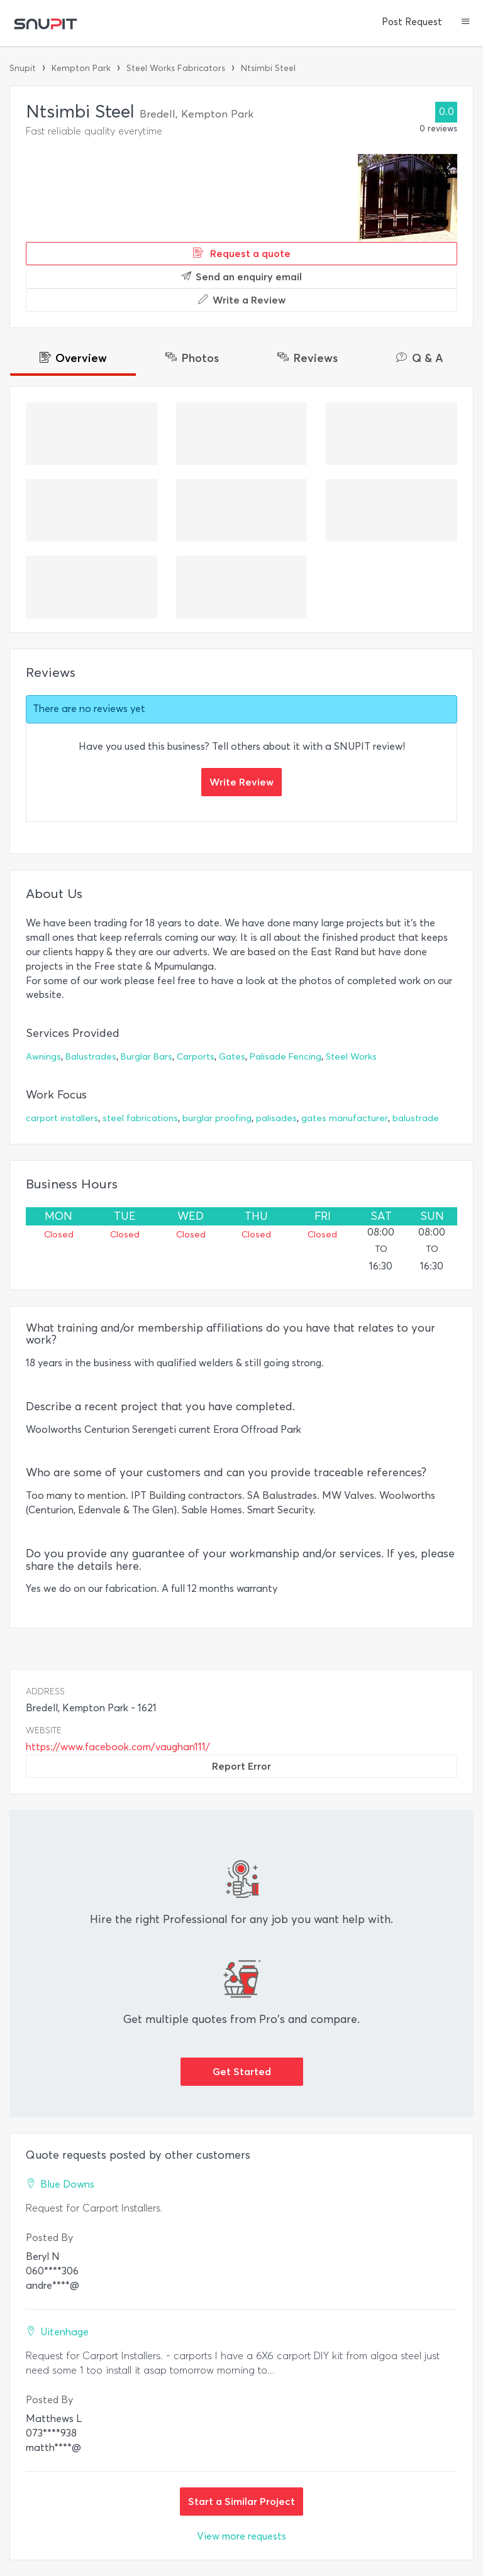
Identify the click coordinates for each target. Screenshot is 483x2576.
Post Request (412, 22)
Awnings (43, 1056)
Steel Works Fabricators (175, 68)
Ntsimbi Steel (268, 68)
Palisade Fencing (285, 1056)
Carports (195, 1056)
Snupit (22, 68)
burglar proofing (217, 1118)
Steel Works (351, 1056)
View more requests (241, 2536)
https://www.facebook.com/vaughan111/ (118, 1747)
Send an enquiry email (241, 276)
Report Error (241, 1766)
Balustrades (90, 1056)
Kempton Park (81, 68)
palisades (276, 1118)
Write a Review (242, 299)
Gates (232, 1056)
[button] (466, 22)
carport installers (62, 1118)
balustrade (415, 1118)
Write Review (241, 782)
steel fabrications (140, 1118)
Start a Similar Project (241, 2501)
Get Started (242, 2071)
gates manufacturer (344, 1118)
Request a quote (242, 253)
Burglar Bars (146, 1056)
